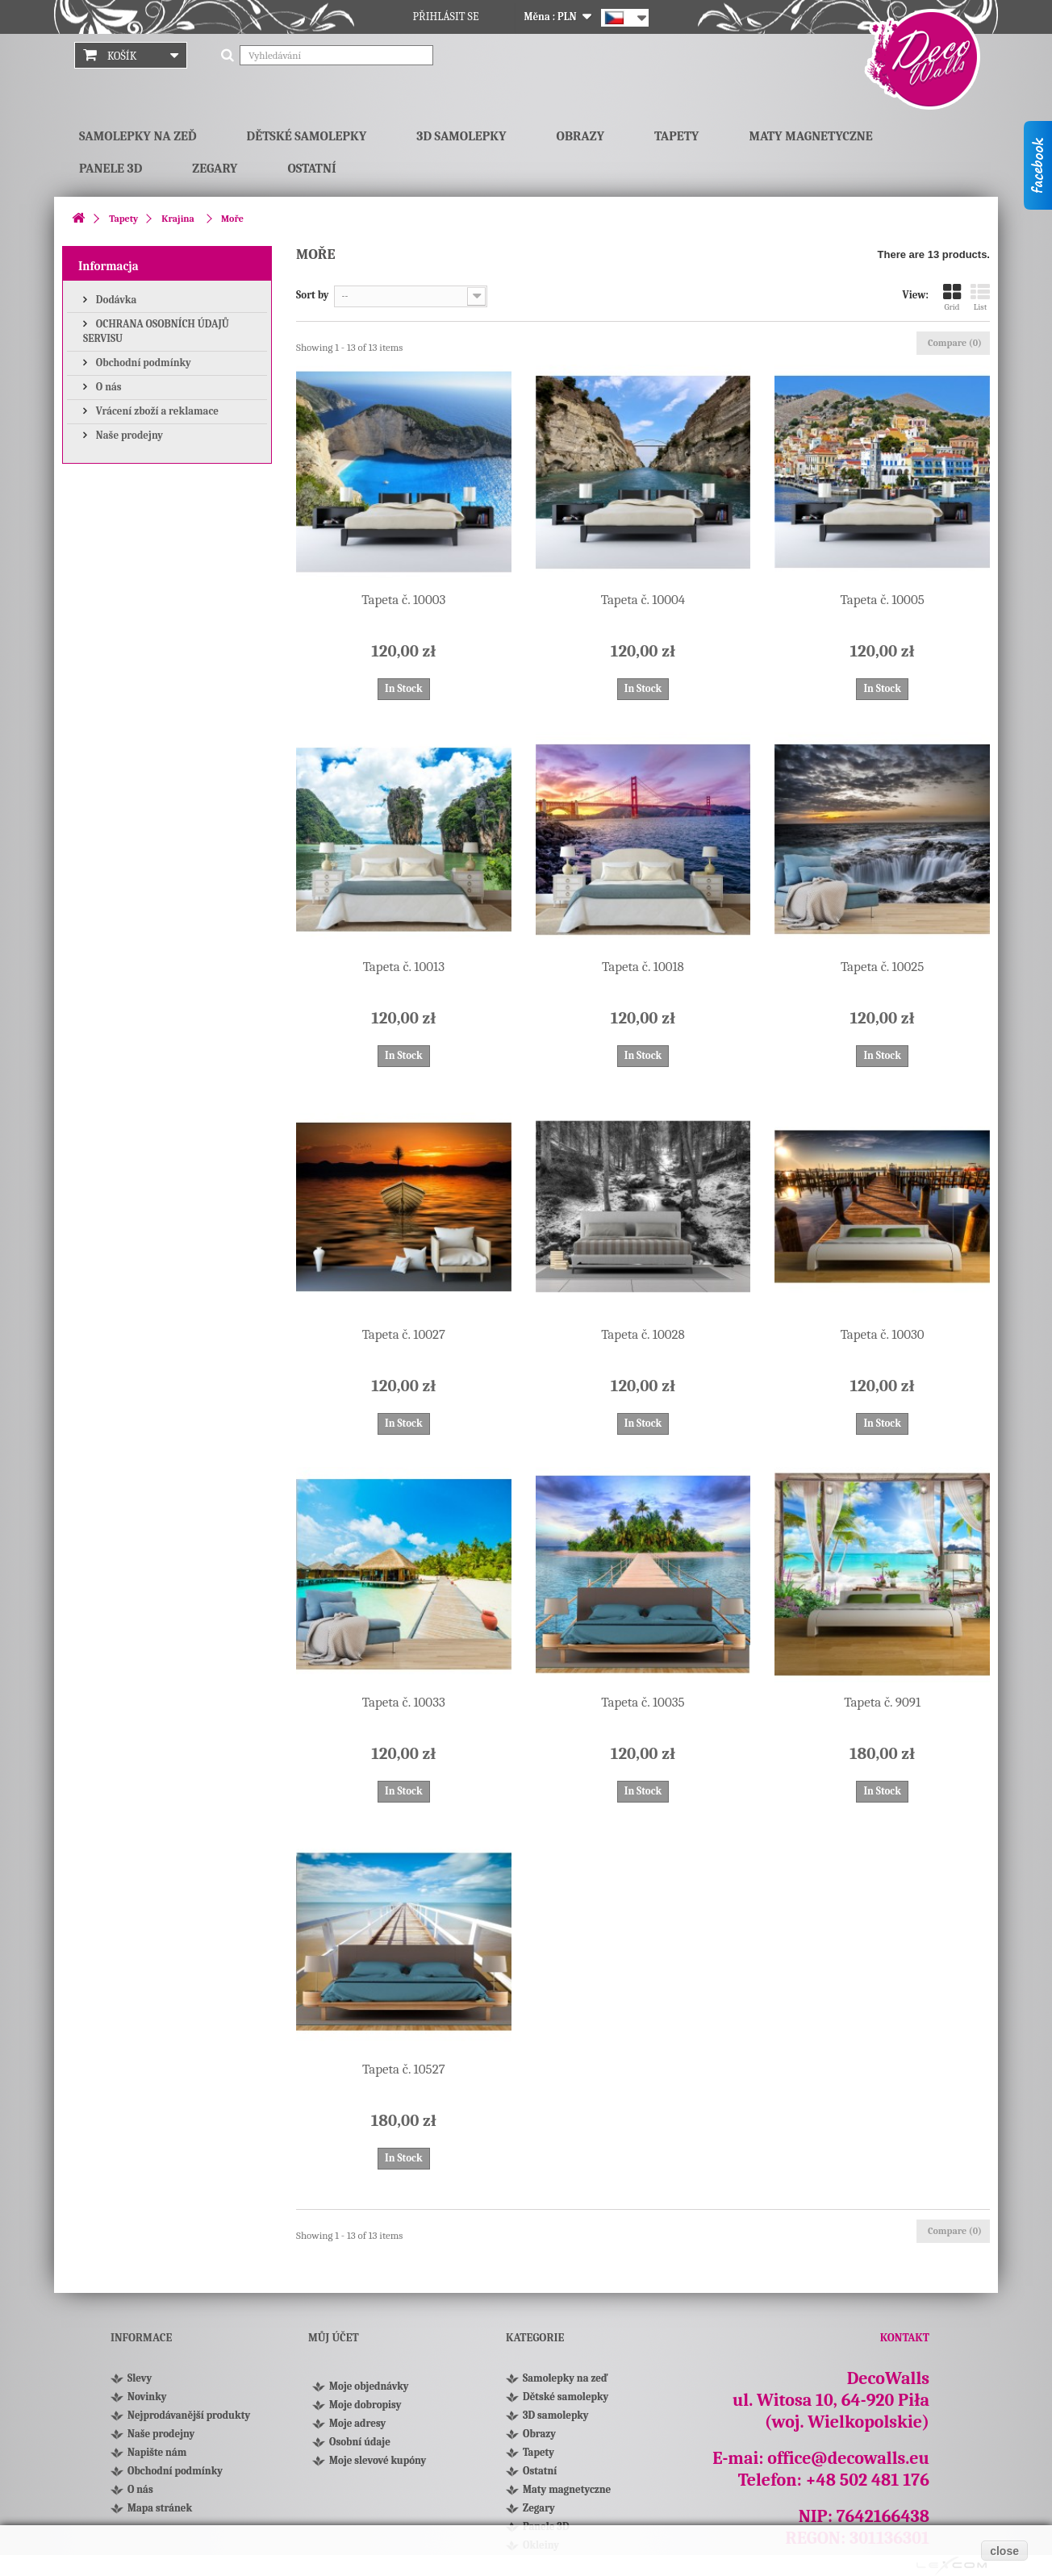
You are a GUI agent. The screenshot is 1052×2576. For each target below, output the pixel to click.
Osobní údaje (359, 2442)
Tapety (676, 136)
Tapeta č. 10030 (883, 1334)
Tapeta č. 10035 (642, 1702)
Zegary (214, 168)
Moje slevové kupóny (377, 2460)
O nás (108, 387)
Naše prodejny (128, 435)
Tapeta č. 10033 (403, 1702)
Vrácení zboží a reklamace (156, 411)
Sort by (312, 295)
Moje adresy (357, 2423)
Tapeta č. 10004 (643, 599)
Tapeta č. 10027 (403, 1334)
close (1004, 2551)
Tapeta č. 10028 (643, 1334)
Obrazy (580, 136)
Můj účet (333, 2338)
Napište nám (156, 2452)
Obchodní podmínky (142, 362)
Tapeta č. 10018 (643, 966)
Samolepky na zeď (138, 136)
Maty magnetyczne (810, 136)
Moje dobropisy (365, 2405)
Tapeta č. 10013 (404, 966)
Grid (952, 297)
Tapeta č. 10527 (403, 2069)
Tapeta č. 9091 (882, 1702)
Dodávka (115, 300)
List (980, 297)
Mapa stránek (159, 2508)
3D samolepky (461, 136)
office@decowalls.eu (848, 2458)
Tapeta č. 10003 (403, 599)
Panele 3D (110, 168)
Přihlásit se (446, 16)
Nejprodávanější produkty (188, 2415)
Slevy (139, 2378)
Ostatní (311, 168)
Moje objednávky (369, 2386)
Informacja (108, 266)
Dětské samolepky (307, 136)
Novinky (146, 2397)
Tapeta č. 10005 (883, 599)
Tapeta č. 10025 (882, 966)
